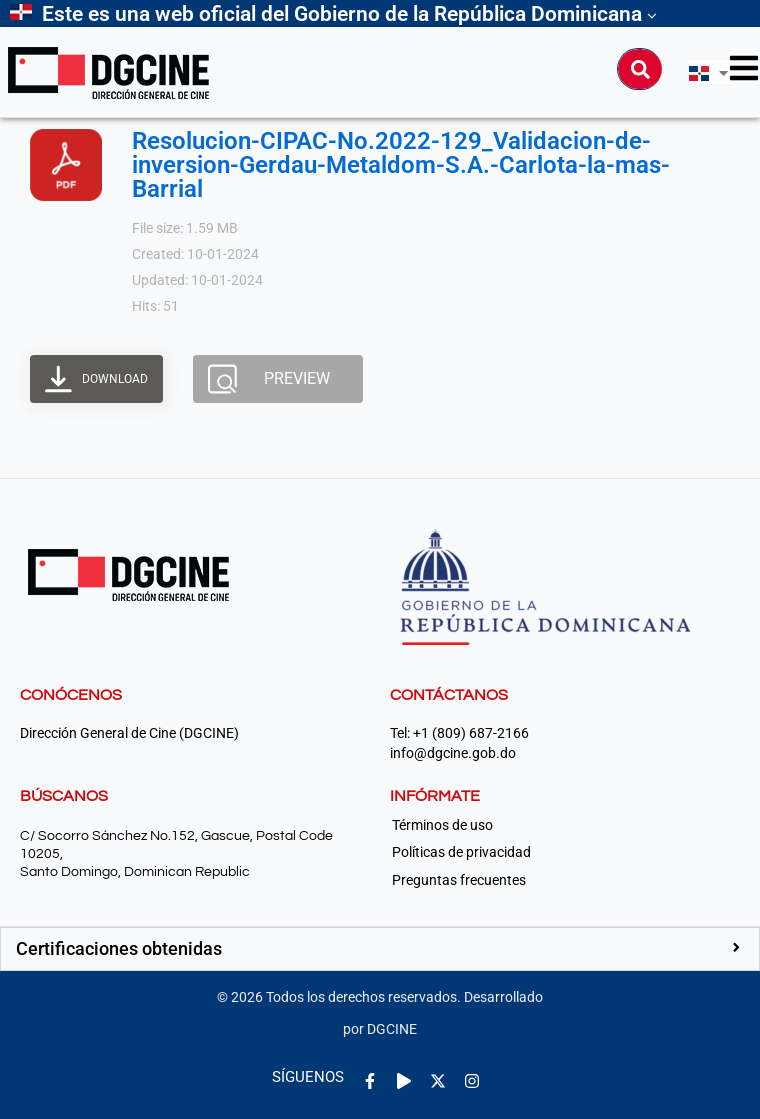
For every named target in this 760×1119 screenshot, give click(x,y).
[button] (380, 949)
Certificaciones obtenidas (119, 948)
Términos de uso (442, 825)
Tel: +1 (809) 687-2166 (459, 733)
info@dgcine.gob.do (453, 753)
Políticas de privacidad (461, 852)
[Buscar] (640, 69)
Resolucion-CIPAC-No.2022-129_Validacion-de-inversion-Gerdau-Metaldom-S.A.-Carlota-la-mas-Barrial (401, 165)
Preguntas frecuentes (459, 880)
